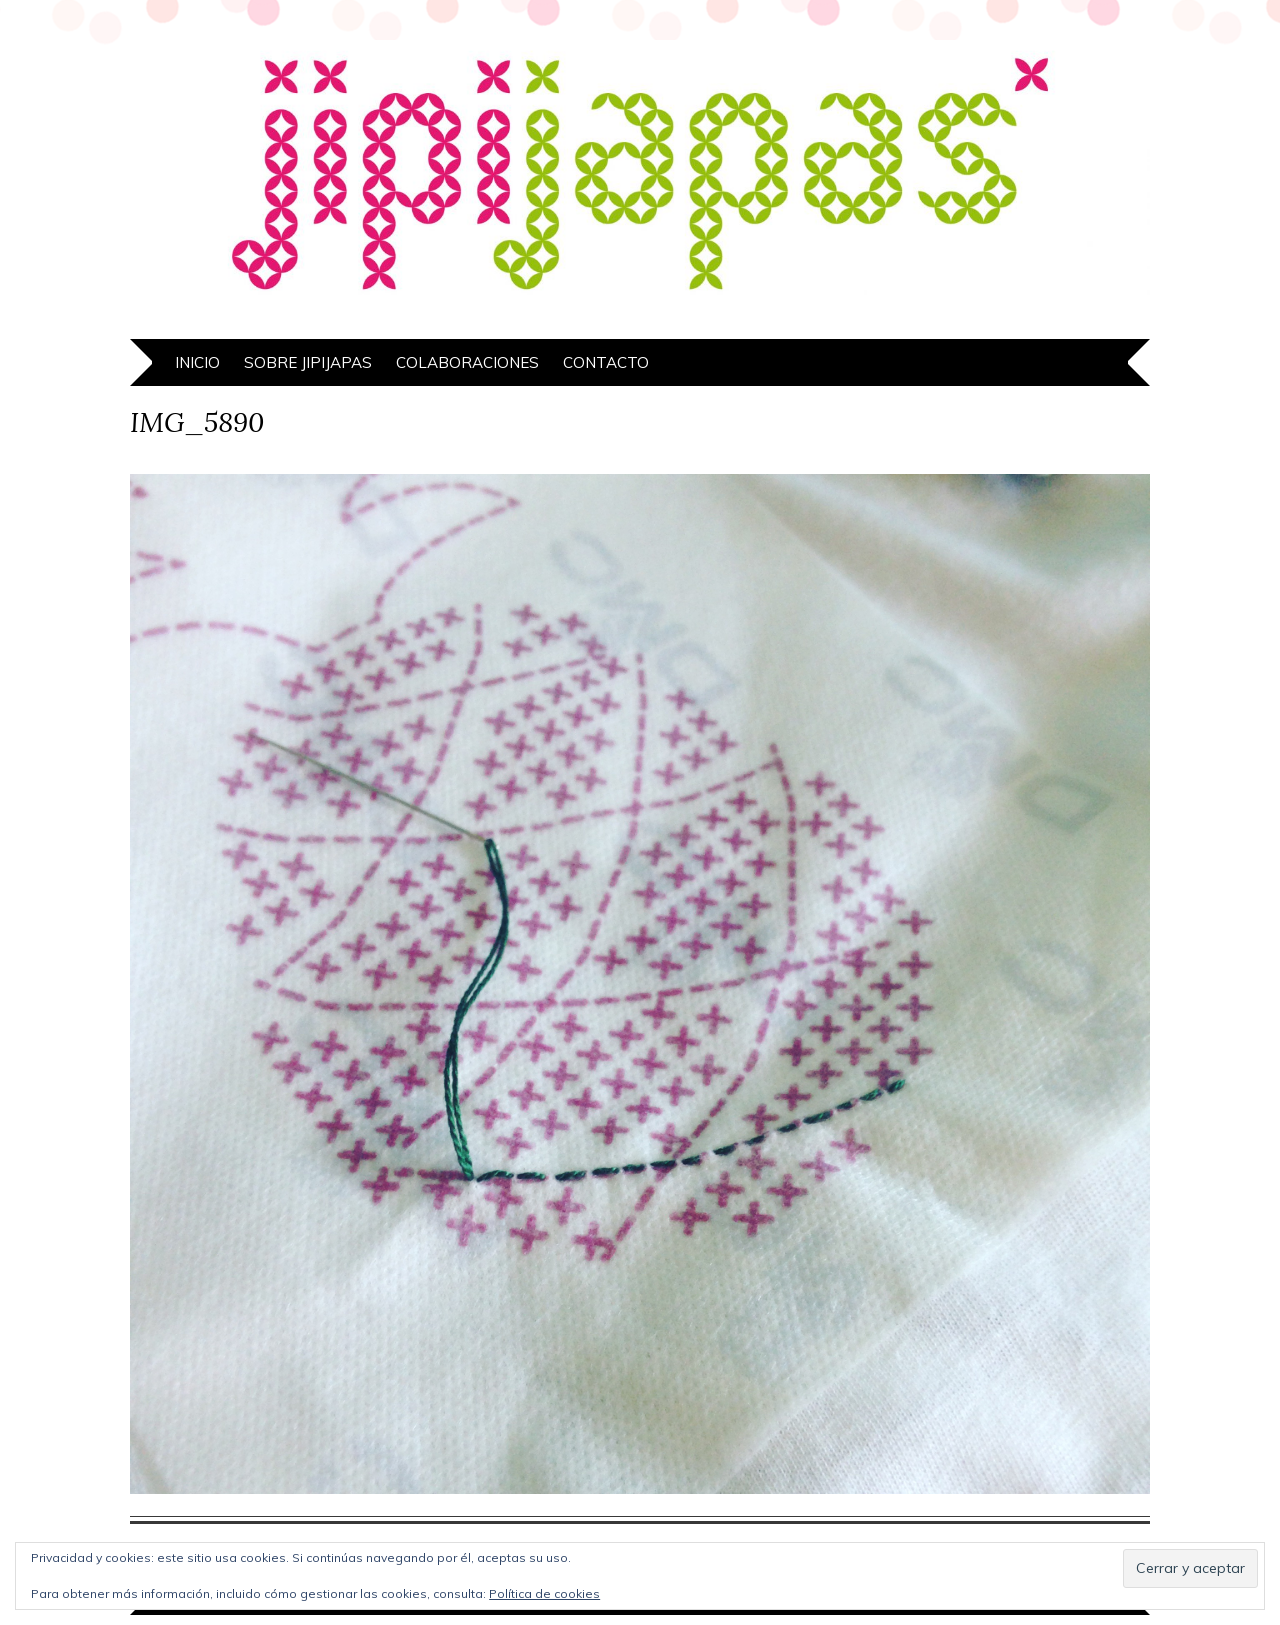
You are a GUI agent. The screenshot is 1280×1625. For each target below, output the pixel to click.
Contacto (606, 362)
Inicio (197, 362)
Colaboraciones (467, 362)
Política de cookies (544, 1593)
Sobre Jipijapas (308, 362)
